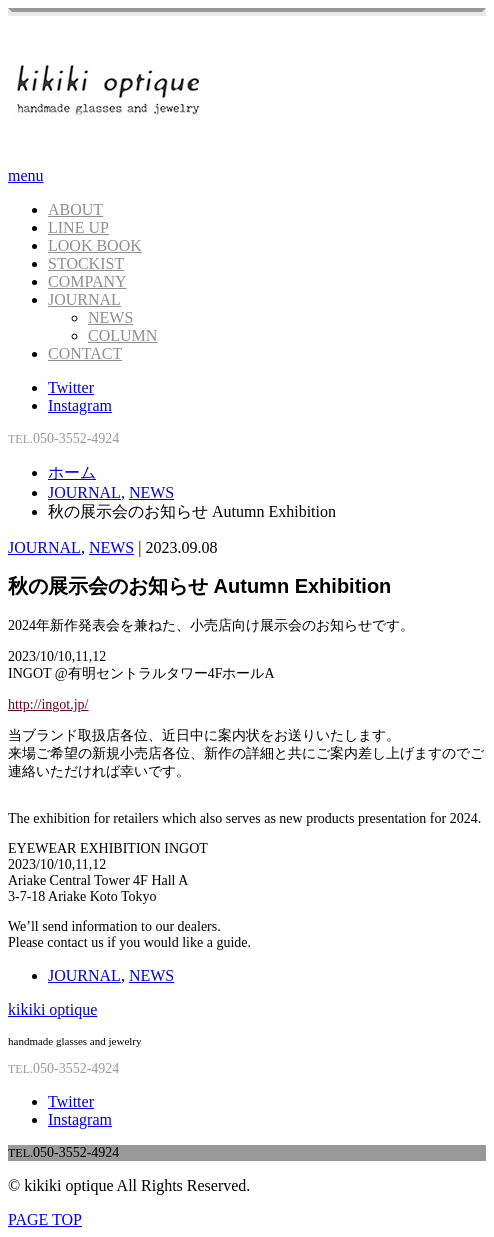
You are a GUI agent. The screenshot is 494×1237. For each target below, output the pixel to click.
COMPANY (87, 281)
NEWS (110, 317)
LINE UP (78, 227)
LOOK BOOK (95, 245)
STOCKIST (86, 263)
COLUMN (122, 335)
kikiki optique (52, 1009)
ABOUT (75, 209)
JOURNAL (84, 299)
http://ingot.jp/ (48, 704)
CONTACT (85, 353)
